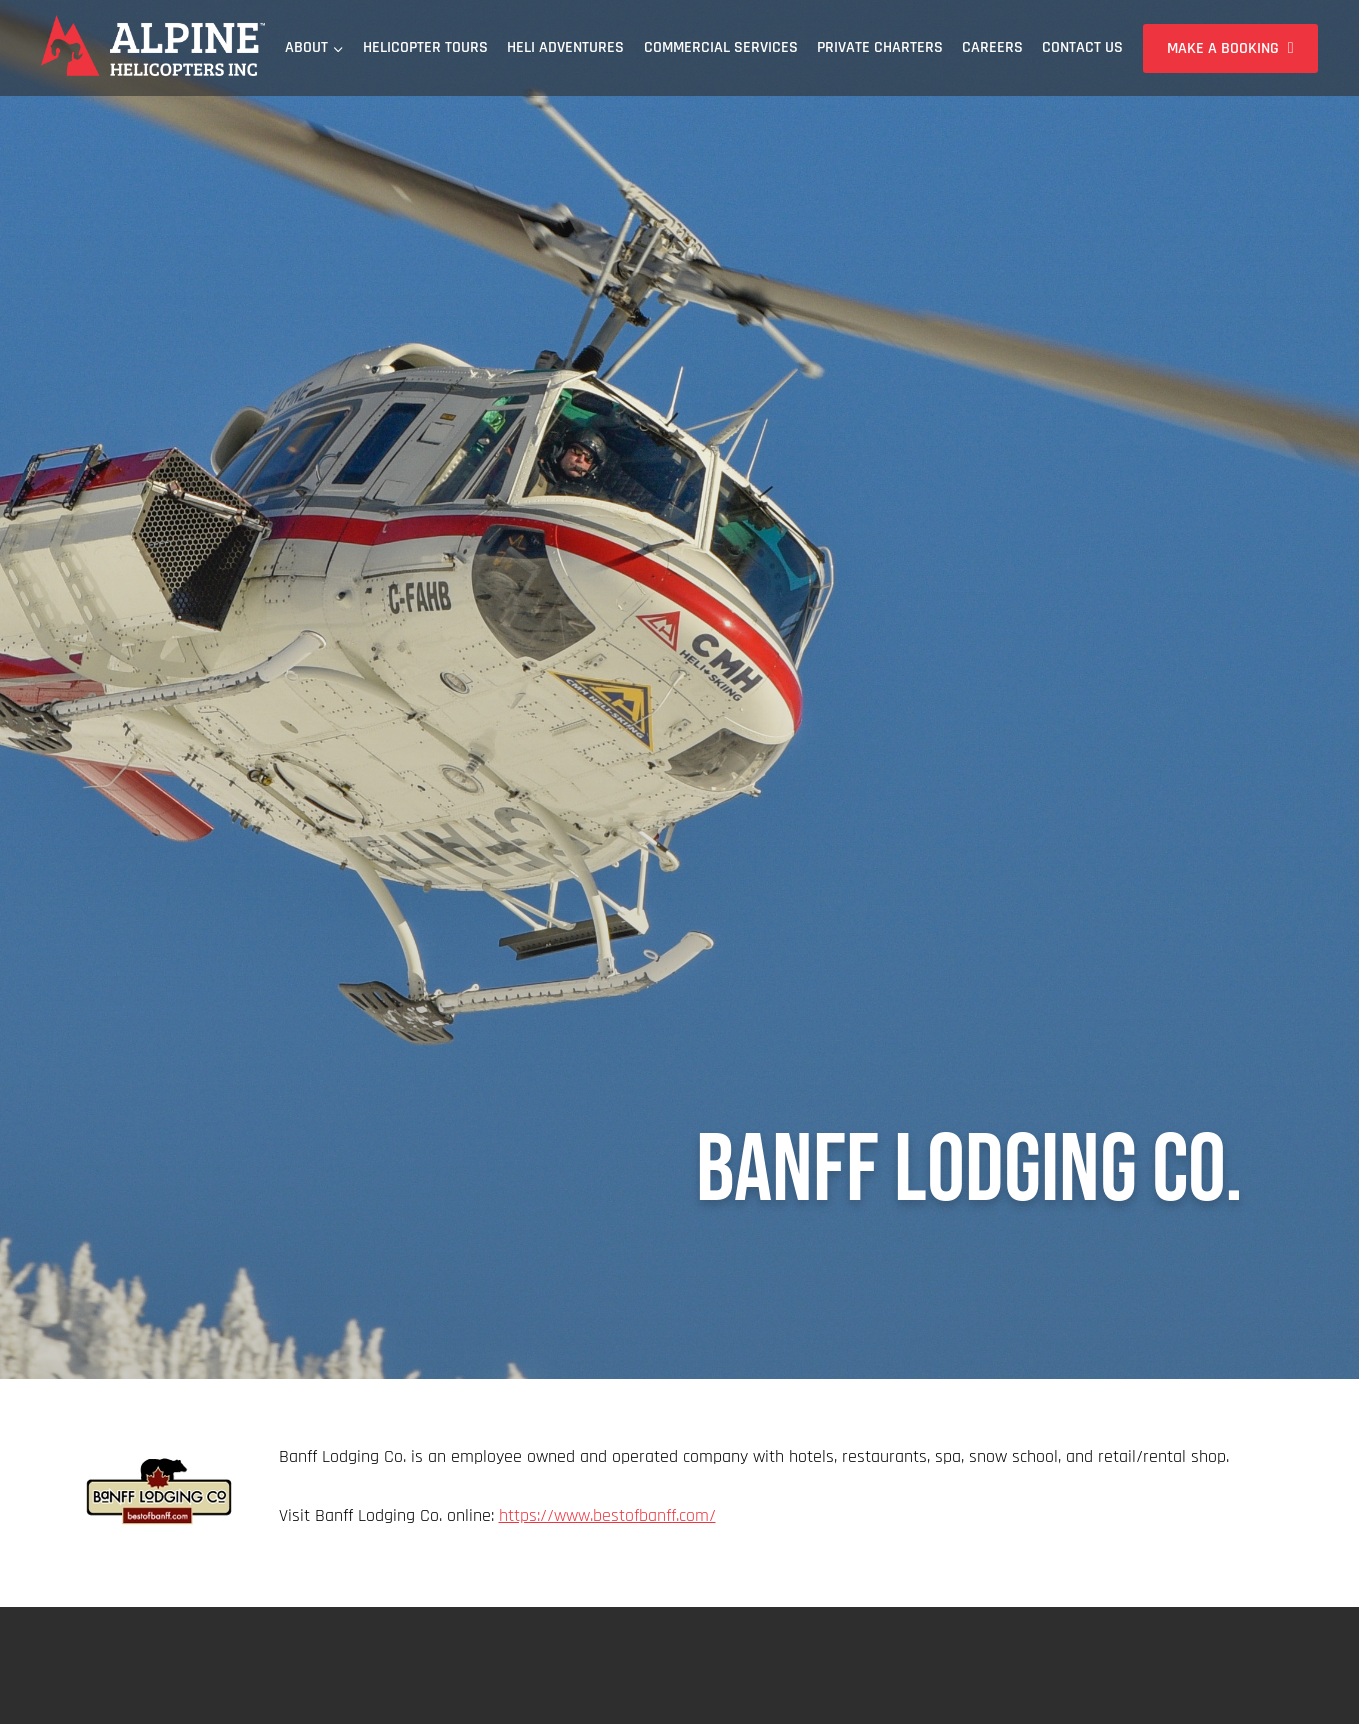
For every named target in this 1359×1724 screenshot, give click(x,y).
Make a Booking (1223, 48)
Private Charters (880, 47)
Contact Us (1082, 47)
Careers (992, 47)
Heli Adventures (565, 47)
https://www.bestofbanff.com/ (607, 1515)
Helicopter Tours (425, 47)
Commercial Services (721, 47)
